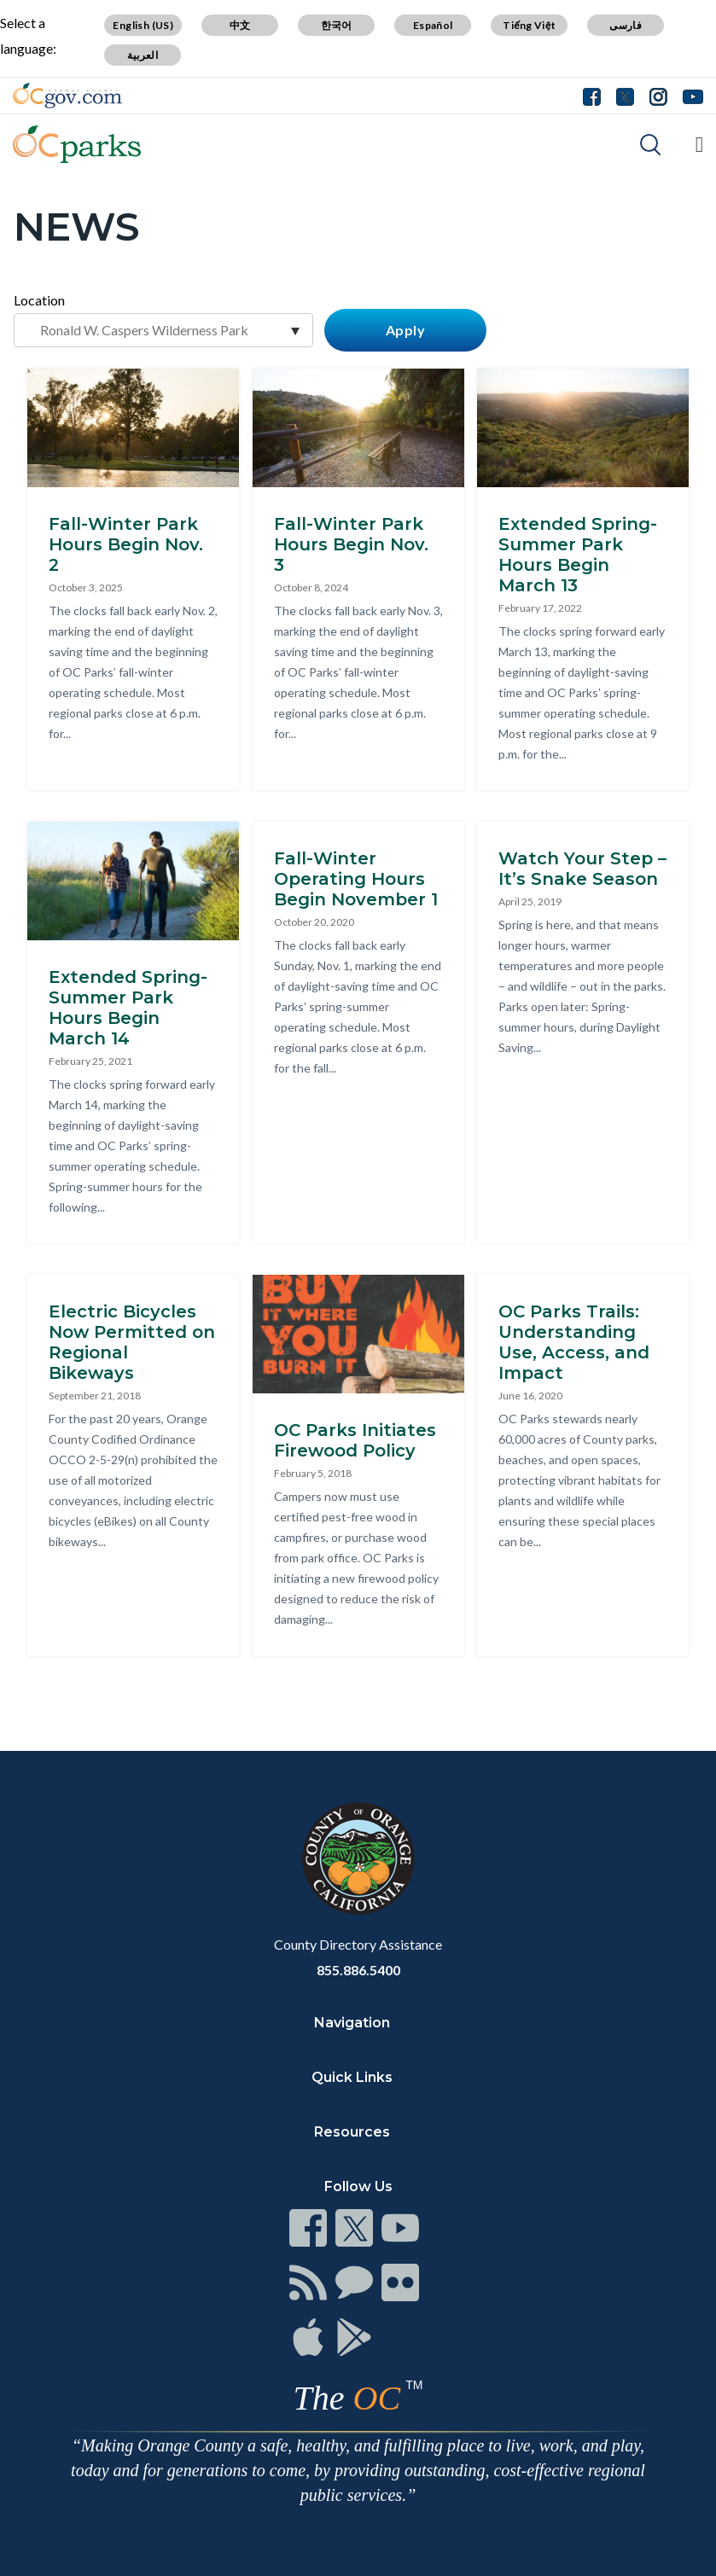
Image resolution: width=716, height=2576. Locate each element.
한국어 (336, 25)
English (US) (143, 25)
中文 (240, 25)
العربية (142, 55)
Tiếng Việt (529, 25)
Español (433, 25)
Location (39, 300)
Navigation (352, 2023)
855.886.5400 (358, 1970)
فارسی (625, 25)
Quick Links (352, 2077)
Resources (352, 2132)
